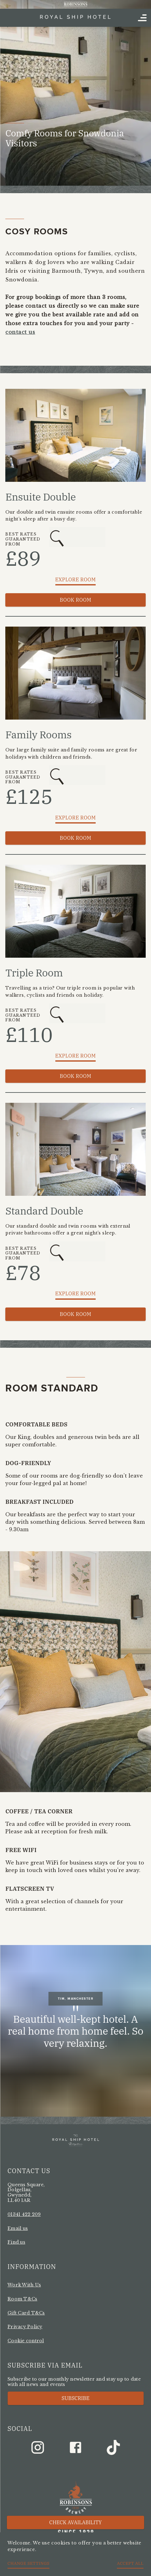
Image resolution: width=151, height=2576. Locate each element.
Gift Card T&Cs (26, 2313)
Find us (16, 2242)
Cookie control (26, 2341)
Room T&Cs (22, 2299)
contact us (20, 332)
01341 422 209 (24, 2214)
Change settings (28, 2563)
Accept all (130, 2563)
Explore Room (75, 579)
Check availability (75, 2522)
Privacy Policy (25, 2326)
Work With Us (24, 2285)
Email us (18, 2228)
